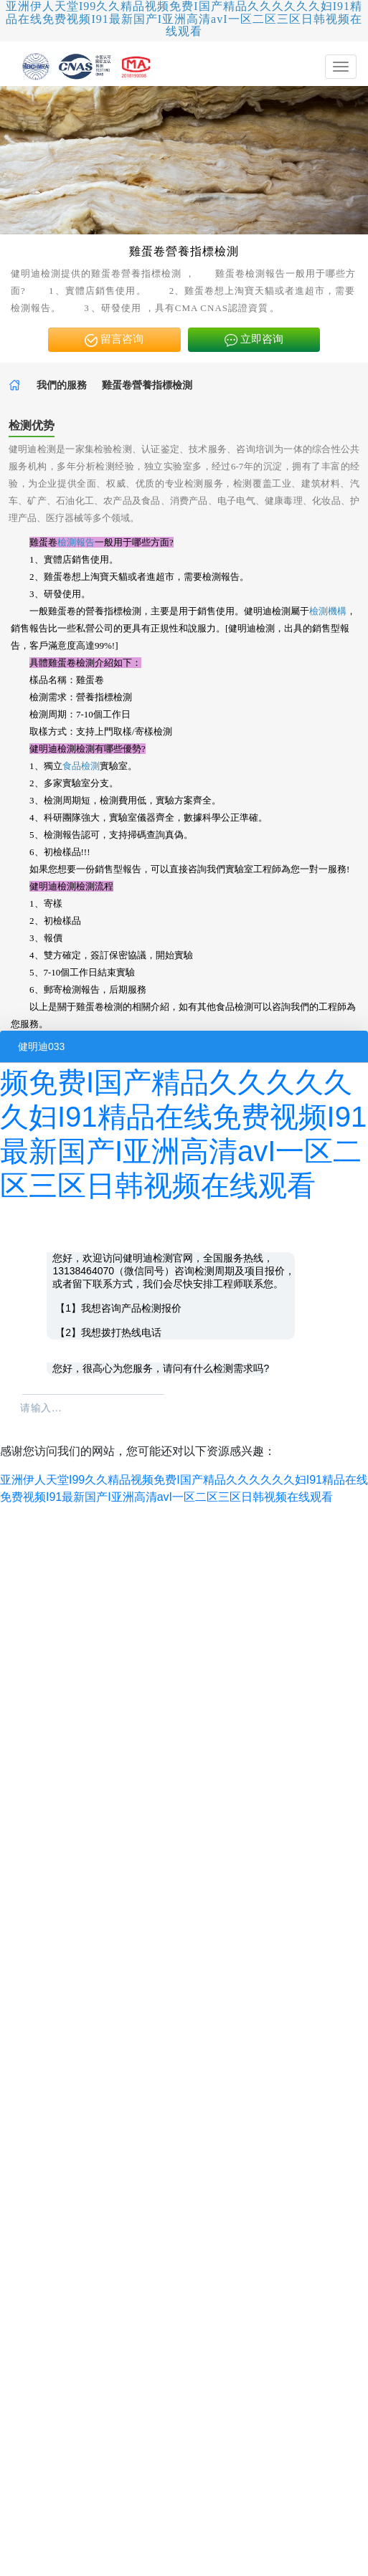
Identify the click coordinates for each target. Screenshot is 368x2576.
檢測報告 (76, 542)
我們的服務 (62, 385)
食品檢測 (81, 765)
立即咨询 (254, 340)
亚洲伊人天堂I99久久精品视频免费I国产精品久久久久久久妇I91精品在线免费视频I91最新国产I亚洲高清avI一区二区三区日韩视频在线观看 (184, 18)
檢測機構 (327, 611)
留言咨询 (114, 340)
